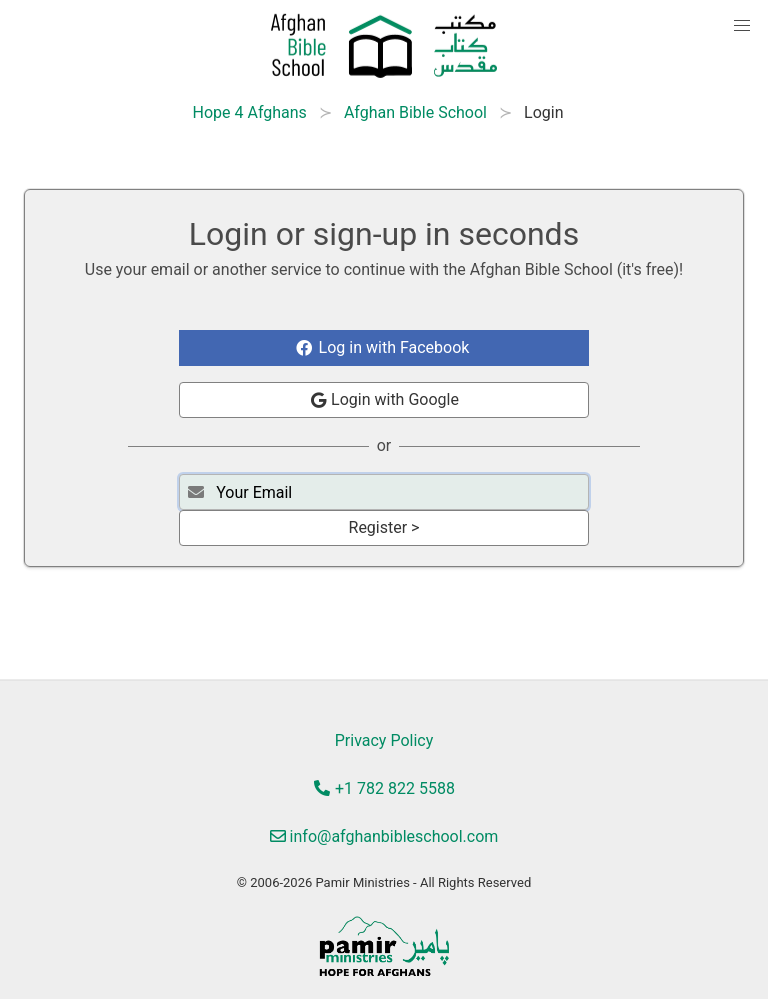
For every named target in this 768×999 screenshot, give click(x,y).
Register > (384, 527)
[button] (742, 26)
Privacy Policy (384, 740)
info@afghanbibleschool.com (384, 836)
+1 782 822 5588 (384, 788)
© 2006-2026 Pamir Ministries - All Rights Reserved (384, 882)
